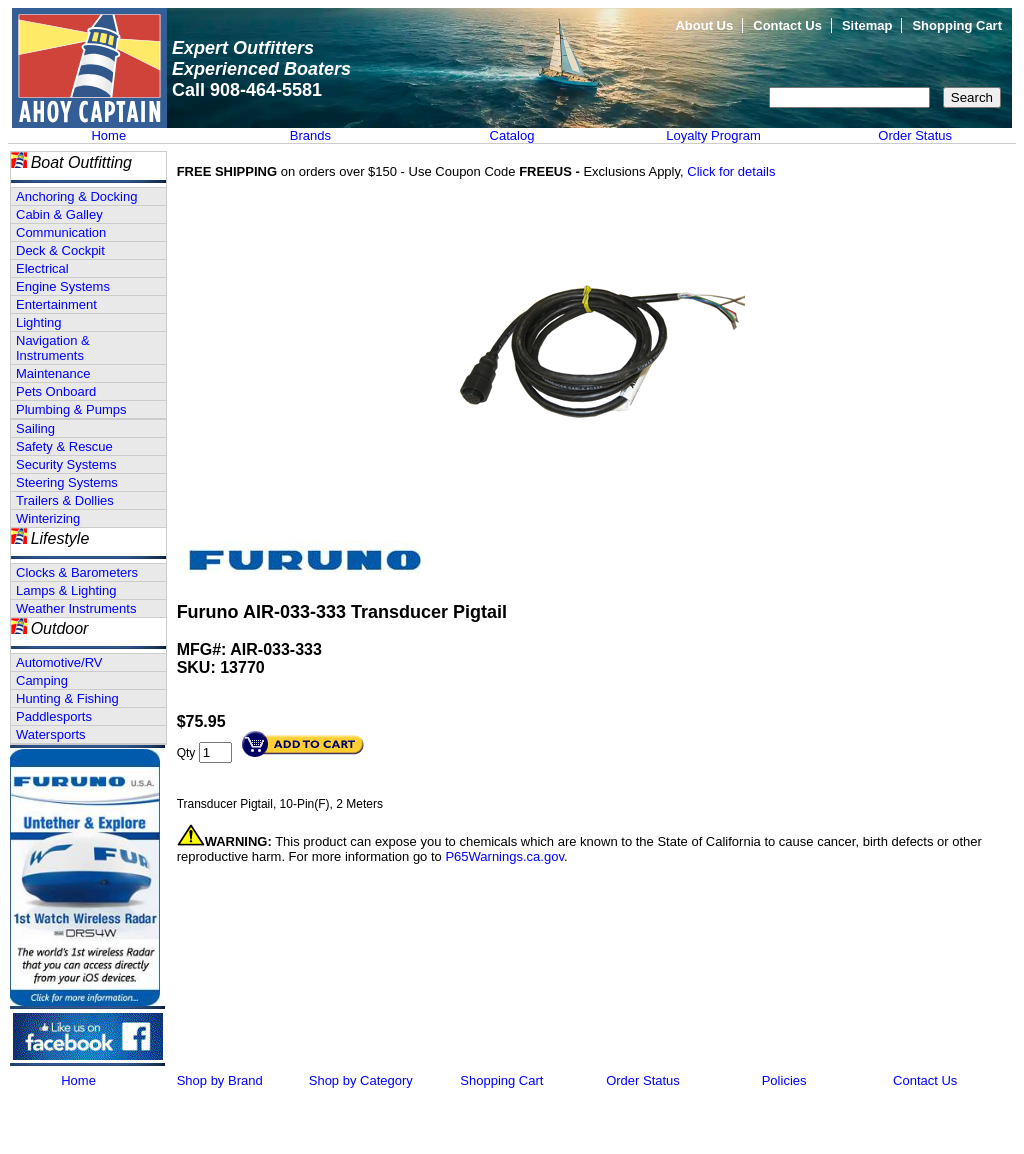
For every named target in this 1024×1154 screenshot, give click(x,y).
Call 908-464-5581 (247, 90)
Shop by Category (361, 1080)
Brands (310, 135)
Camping (42, 680)
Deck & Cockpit (60, 250)
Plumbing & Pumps (71, 409)
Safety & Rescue (64, 446)
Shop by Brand (220, 1080)
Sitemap (867, 25)
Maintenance (53, 373)
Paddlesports (54, 716)
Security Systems (66, 464)
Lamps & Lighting (66, 590)
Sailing (35, 428)
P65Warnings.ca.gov (504, 856)
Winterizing (48, 518)
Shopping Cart (957, 25)
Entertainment (56, 304)
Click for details (731, 171)
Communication (61, 232)
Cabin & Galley (59, 214)
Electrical (42, 268)
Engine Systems (63, 286)
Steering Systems (67, 482)
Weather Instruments (76, 608)
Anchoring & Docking (76, 196)
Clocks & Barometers (77, 572)
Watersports (51, 734)
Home (108, 135)
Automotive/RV (59, 662)
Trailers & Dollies (65, 500)
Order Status (915, 135)
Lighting (39, 322)
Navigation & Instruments (53, 348)
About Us (704, 25)
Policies (784, 1080)
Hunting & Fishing (67, 698)
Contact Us (787, 25)
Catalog (512, 135)
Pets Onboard (56, 391)
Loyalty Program (713, 135)
